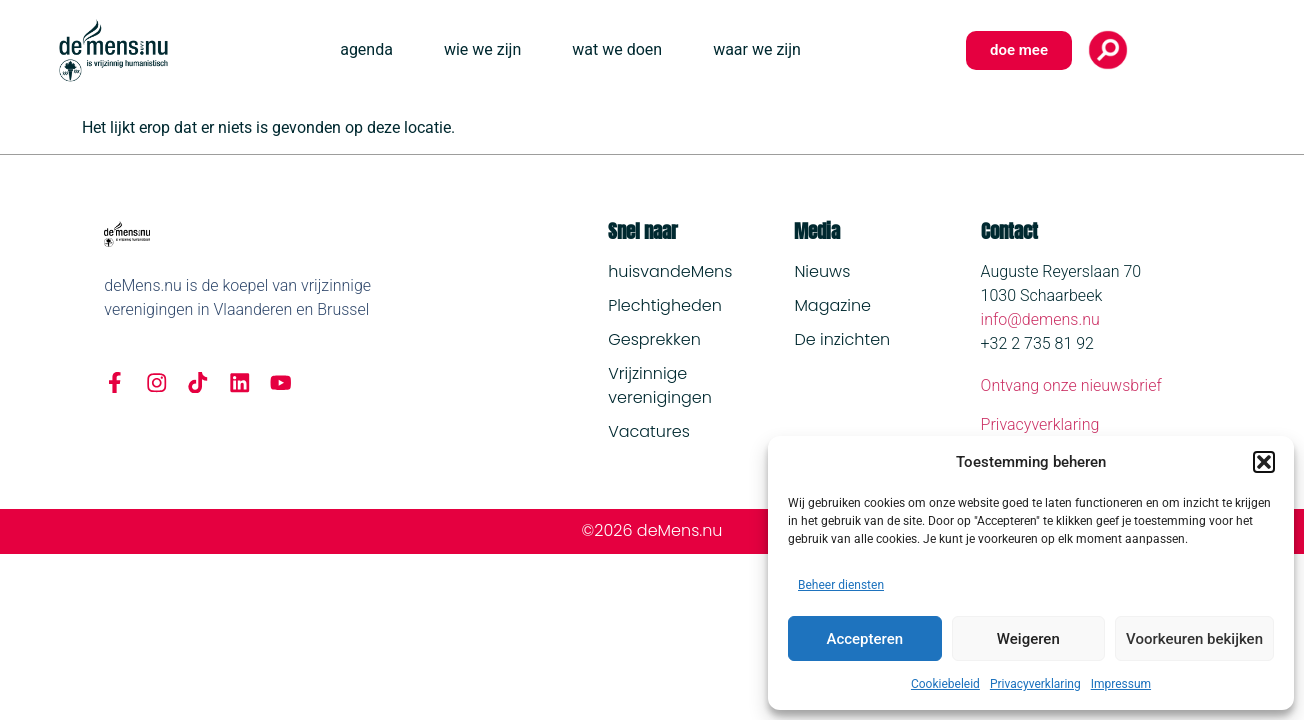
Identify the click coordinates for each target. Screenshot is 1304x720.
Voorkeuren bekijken (1194, 639)
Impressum (1121, 684)
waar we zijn (757, 49)
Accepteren (864, 639)
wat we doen (617, 49)
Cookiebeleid (945, 684)
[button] (1264, 462)
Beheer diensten (841, 585)
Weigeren (1028, 639)
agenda (366, 49)
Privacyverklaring (1035, 684)
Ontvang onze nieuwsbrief (1071, 385)
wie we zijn (482, 49)
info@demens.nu (1040, 319)
